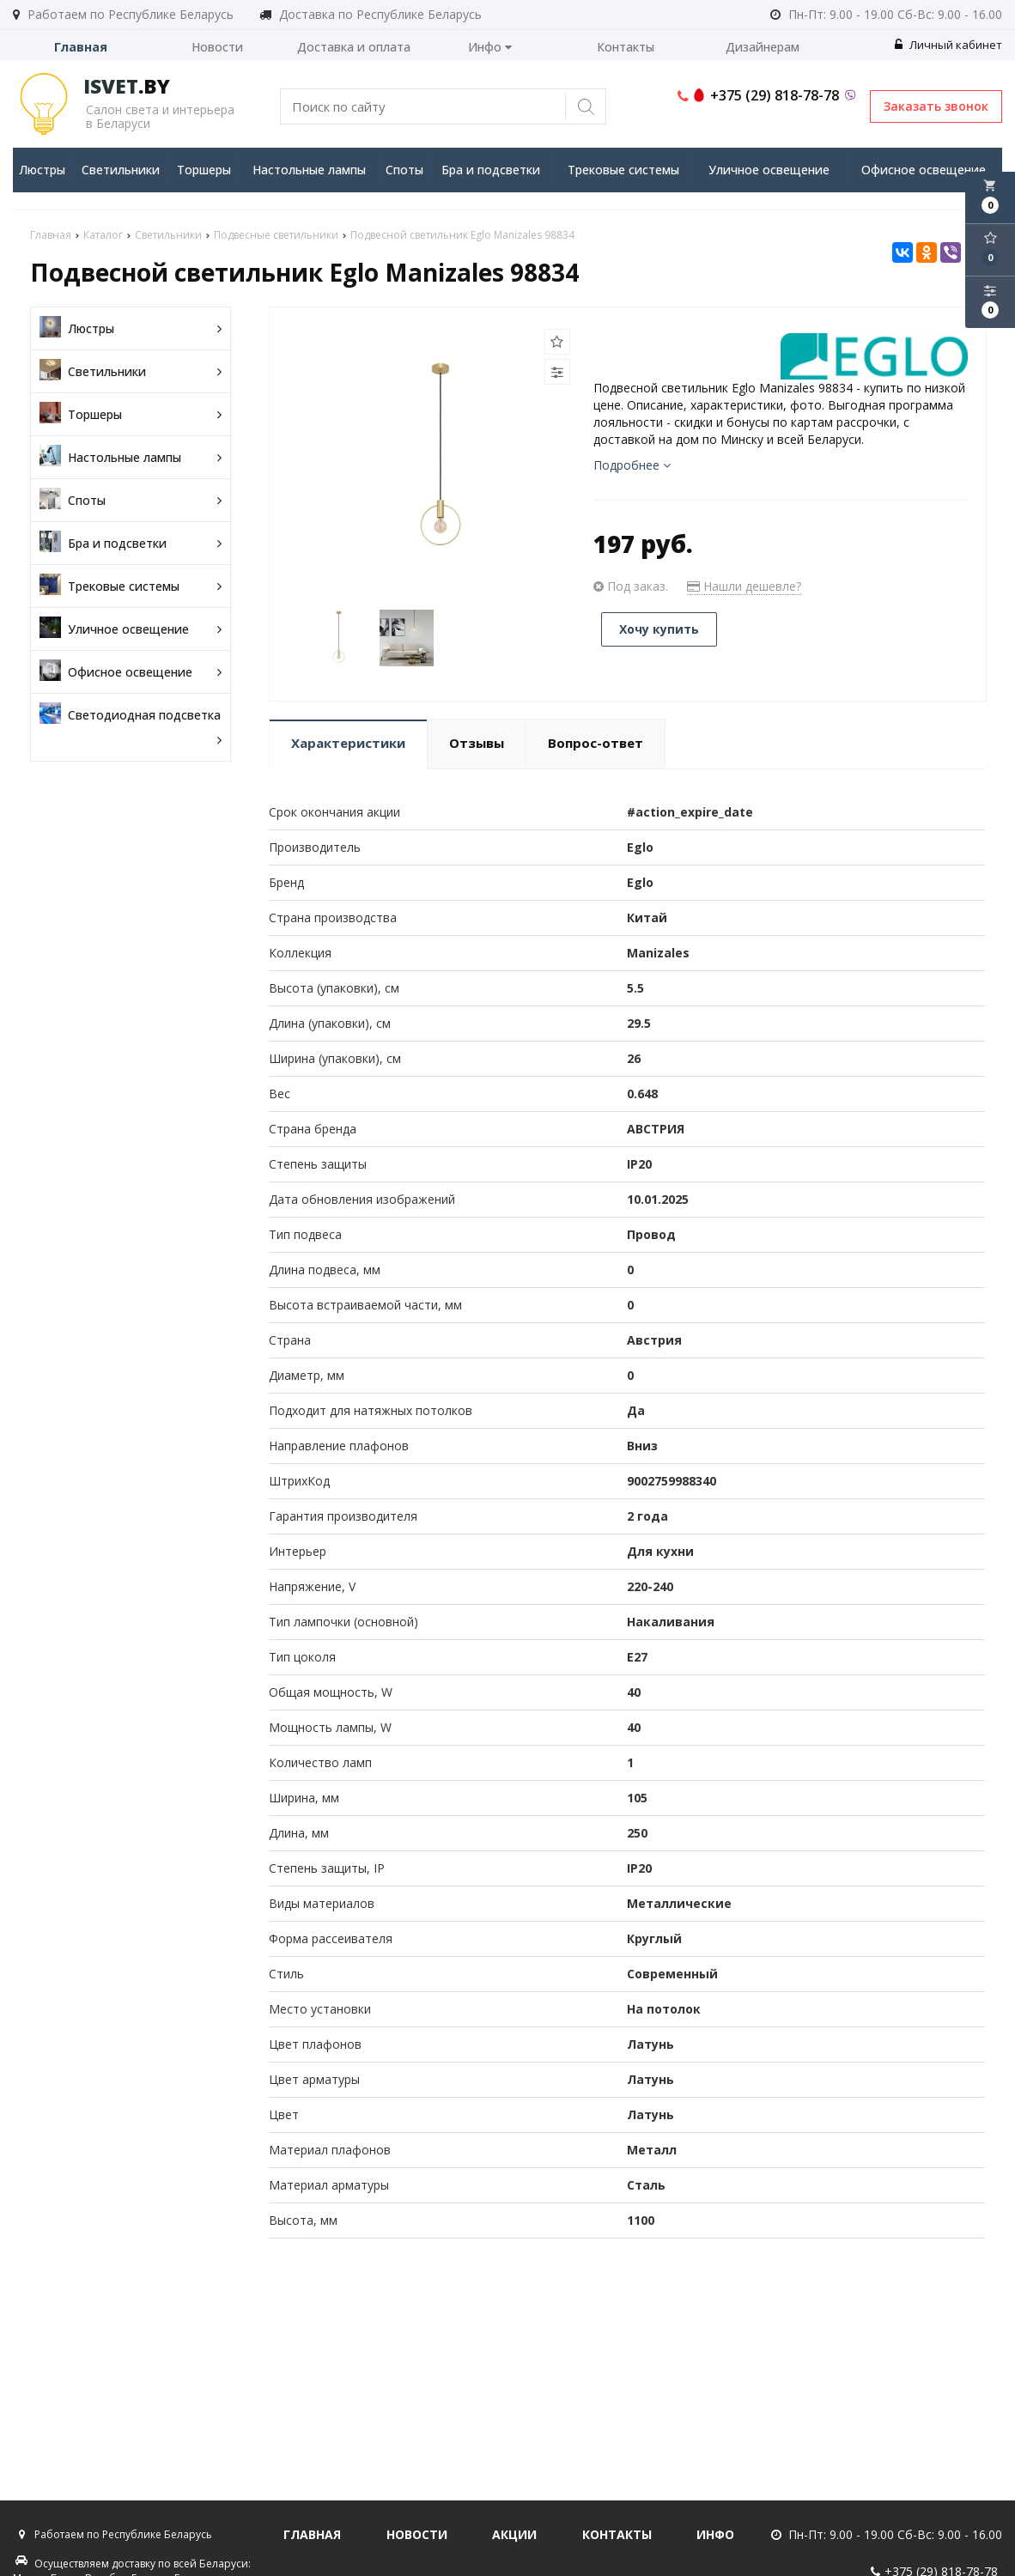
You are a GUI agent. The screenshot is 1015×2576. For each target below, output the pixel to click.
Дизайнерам (762, 47)
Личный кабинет (948, 44)
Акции (514, 2534)
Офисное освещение (923, 169)
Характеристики (348, 742)
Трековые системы (623, 169)
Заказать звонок (936, 106)
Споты (404, 169)
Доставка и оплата (353, 47)
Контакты (625, 47)
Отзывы (476, 742)
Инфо (490, 47)
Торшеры (204, 169)
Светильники (121, 169)
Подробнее (632, 465)
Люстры (42, 169)
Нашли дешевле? (744, 586)
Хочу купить (659, 629)
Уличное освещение (769, 169)
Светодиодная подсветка (131, 727)
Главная (80, 47)
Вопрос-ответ (595, 742)
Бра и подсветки (490, 169)
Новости (217, 47)
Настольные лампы (309, 169)
